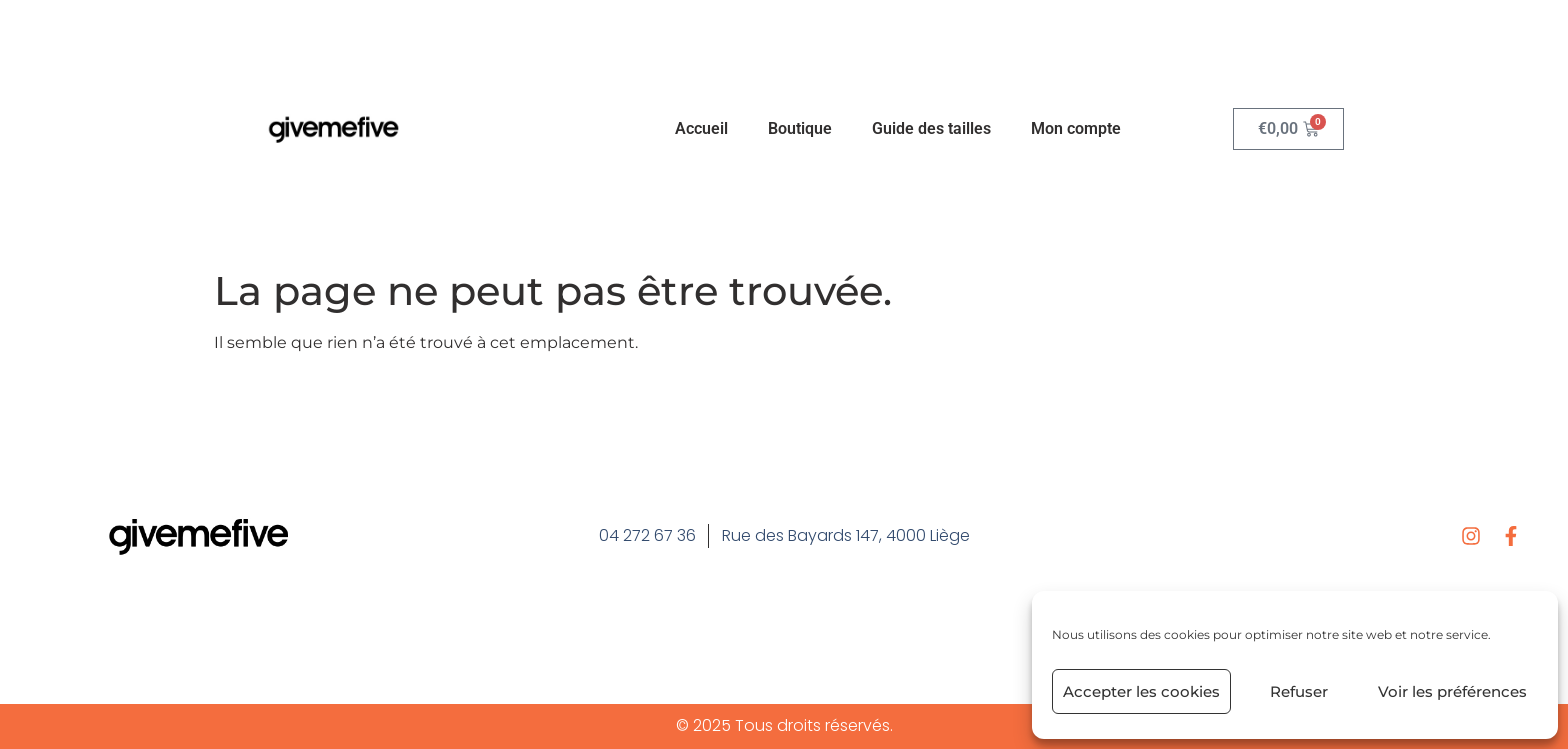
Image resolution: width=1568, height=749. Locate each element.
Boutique (800, 128)
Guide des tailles (931, 128)
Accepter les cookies (1141, 691)
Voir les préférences (1452, 691)
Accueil (701, 128)
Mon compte (1076, 128)
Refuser (1299, 691)
